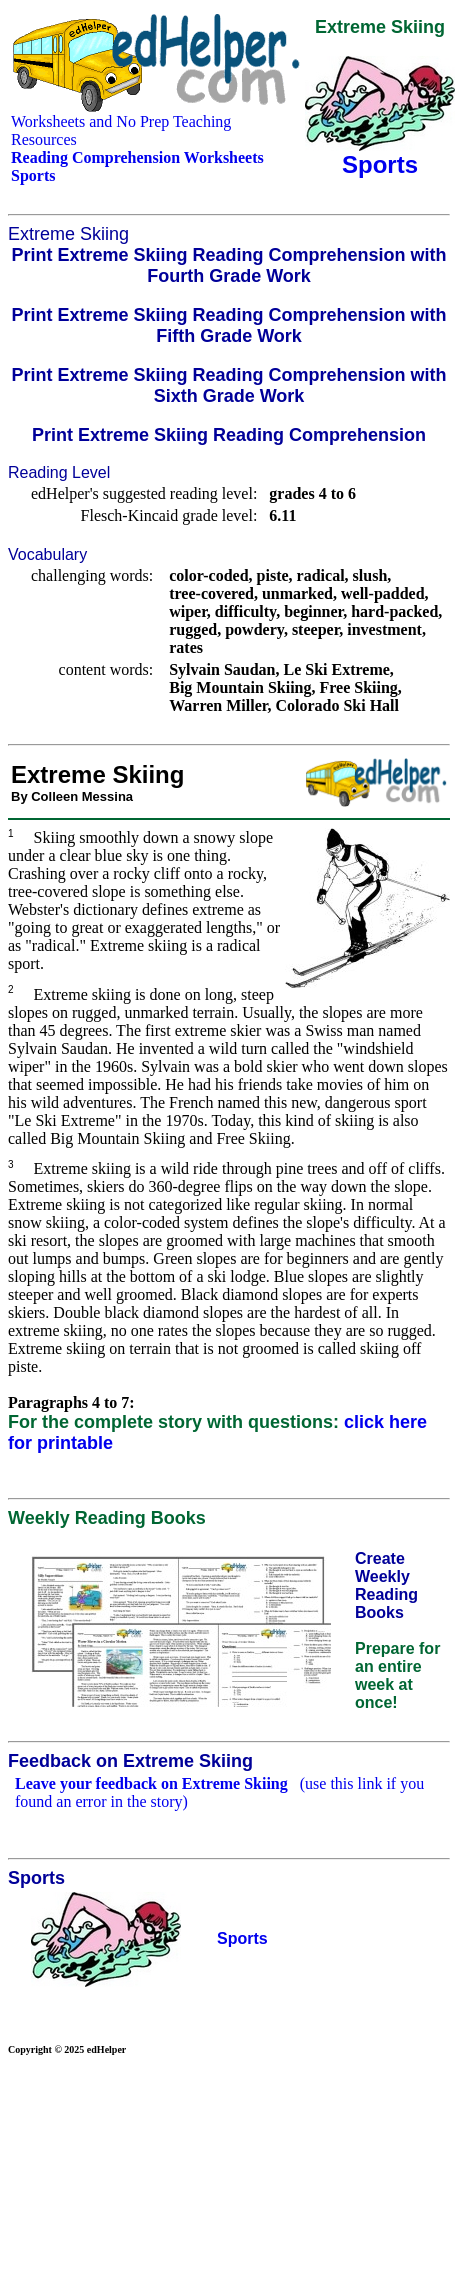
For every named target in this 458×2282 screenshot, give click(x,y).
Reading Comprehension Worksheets (137, 157)
